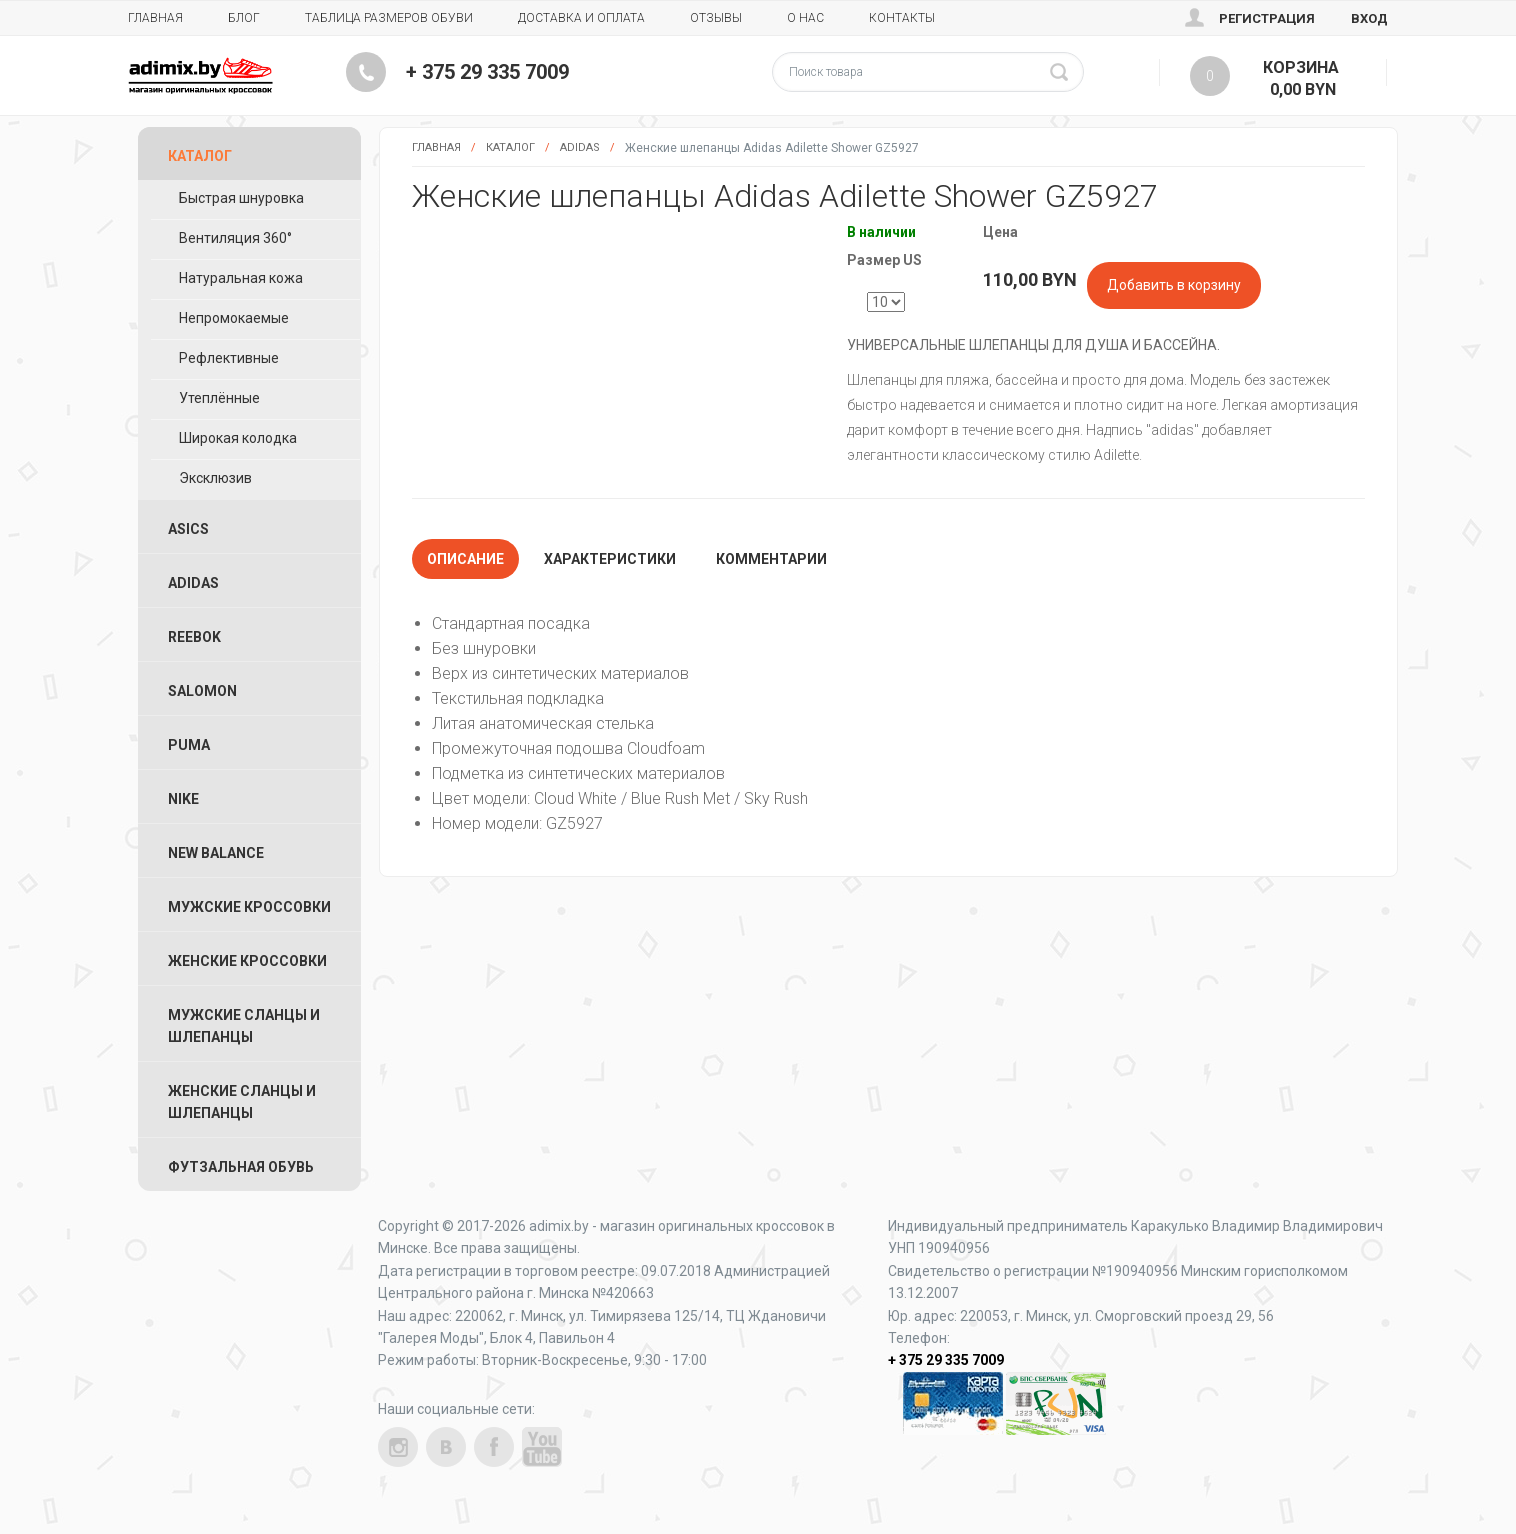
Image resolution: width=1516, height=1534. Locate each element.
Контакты (902, 18)
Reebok (194, 637)
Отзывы (716, 18)
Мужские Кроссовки (249, 907)
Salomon (202, 691)
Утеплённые (219, 398)
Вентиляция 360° (235, 238)
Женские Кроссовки (247, 961)
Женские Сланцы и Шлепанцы (242, 1102)
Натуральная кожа (241, 278)
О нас (805, 18)
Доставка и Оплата (581, 18)
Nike (183, 799)
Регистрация (1267, 18)
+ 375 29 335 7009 (487, 72)
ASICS (188, 529)
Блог (244, 18)
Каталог (510, 147)
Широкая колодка (238, 438)
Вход (1369, 18)
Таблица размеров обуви (389, 18)
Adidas (580, 147)
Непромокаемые (234, 318)
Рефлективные (229, 358)
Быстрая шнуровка (241, 198)
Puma (189, 745)
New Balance (216, 853)
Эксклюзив (215, 478)
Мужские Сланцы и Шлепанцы (244, 1026)
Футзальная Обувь (241, 1167)
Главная (155, 18)
